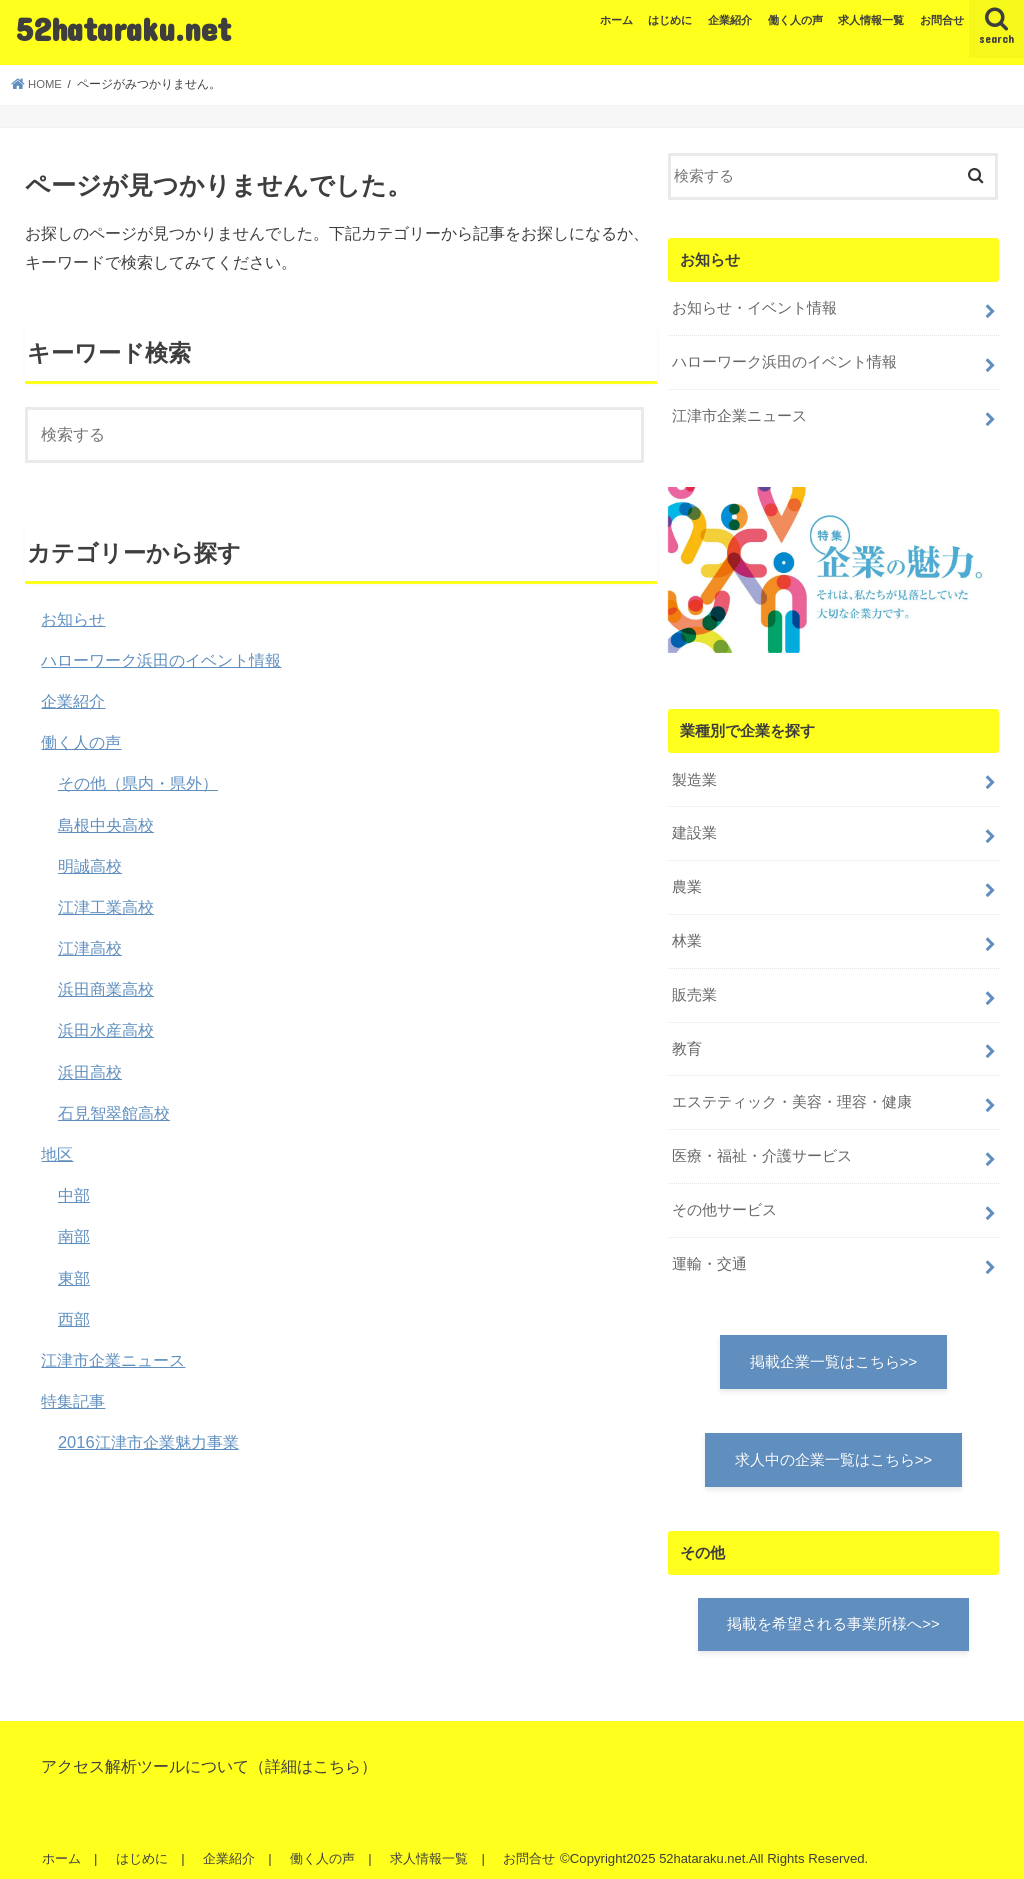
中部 (74, 1195)
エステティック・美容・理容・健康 (792, 1094)
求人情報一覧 (871, 20)
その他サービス (724, 1200)
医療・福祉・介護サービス (762, 1147)
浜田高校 (90, 1072)
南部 (74, 1236)
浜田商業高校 (106, 989)
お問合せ (942, 20)
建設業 (694, 829)
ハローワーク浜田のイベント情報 (161, 660)
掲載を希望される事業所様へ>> (833, 1613)
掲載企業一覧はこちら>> (833, 1350)
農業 (687, 882)
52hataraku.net (123, 28)
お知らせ (73, 619)
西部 (74, 1319)
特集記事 (73, 1401)
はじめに (670, 20)
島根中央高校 (106, 825)
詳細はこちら (313, 1755)
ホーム (616, 20)
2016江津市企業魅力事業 (148, 1442)
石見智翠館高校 (114, 1113)
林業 (687, 935)
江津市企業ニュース (113, 1360)
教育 (687, 1041)
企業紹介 (730, 20)
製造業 (694, 776)
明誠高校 (90, 866)
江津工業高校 (106, 907)
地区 (57, 1154)
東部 (74, 1278)
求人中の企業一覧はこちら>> (833, 1448)
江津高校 (90, 948)
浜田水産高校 (106, 1030)
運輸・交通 (709, 1252)
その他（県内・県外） (138, 783)
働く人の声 (795, 20)
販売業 (694, 988)
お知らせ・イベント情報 (754, 308)
